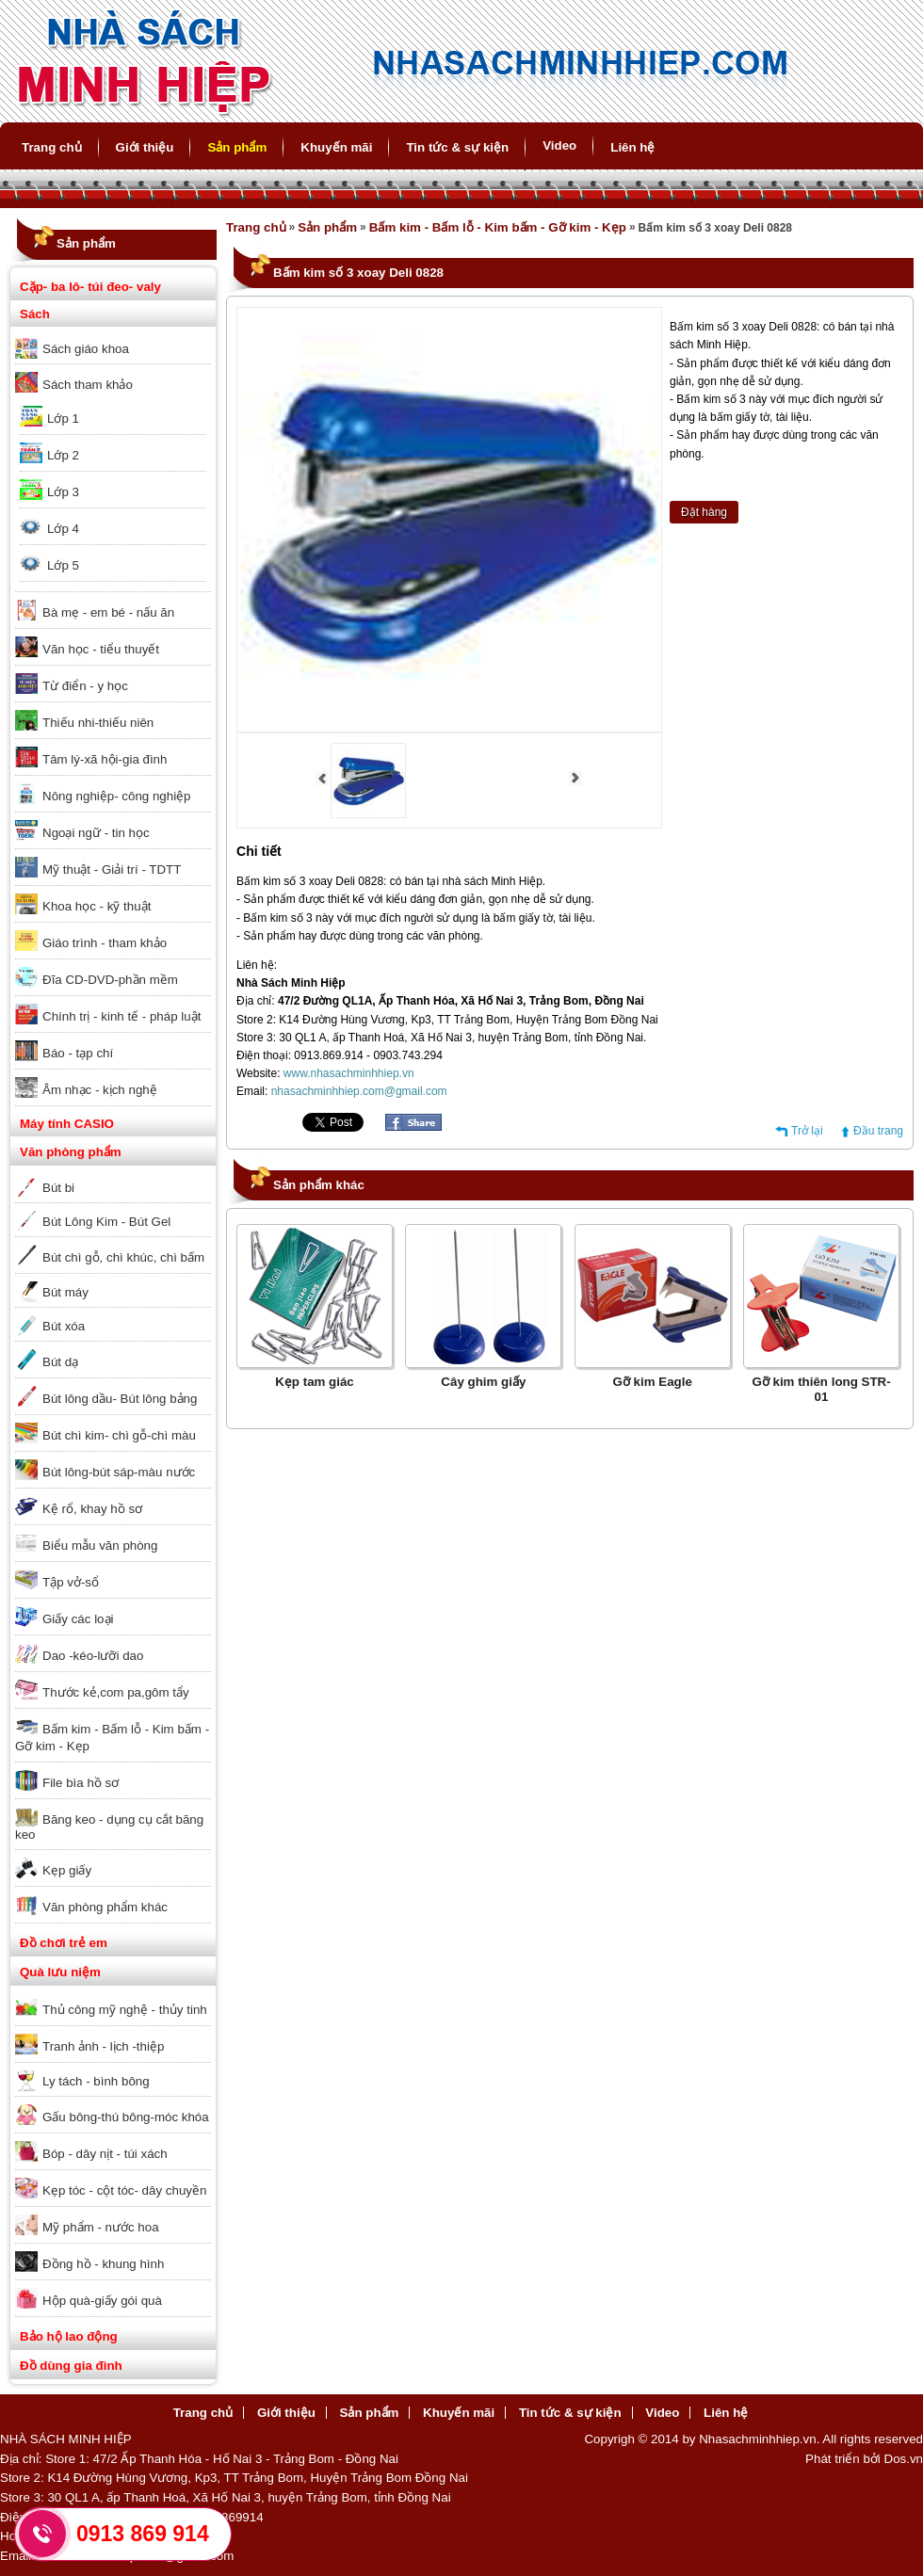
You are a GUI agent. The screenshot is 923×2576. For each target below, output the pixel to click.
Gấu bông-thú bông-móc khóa (125, 2117)
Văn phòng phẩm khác (105, 1907)
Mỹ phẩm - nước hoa (100, 2227)
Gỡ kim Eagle (652, 1382)
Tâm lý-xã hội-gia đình (104, 759)
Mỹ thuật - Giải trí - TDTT (111, 869)
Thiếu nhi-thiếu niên (98, 723)
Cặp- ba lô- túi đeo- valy (90, 287)
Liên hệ (632, 147)
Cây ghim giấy (483, 1382)
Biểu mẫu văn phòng (99, 1545)
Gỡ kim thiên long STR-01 (821, 1389)
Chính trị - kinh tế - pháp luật (121, 1016)
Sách (35, 314)
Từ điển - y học (85, 686)
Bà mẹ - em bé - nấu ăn (108, 612)
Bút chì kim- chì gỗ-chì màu (119, 1435)
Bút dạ (60, 1362)
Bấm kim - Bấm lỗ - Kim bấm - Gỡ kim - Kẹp (112, 1737)
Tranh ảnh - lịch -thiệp (103, 2046)
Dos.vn (903, 2459)
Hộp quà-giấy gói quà (102, 2301)
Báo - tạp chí (77, 1053)
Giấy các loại (77, 1619)
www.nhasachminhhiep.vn (348, 1073)
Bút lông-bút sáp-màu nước (118, 1472)
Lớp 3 (63, 492)
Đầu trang (878, 1130)
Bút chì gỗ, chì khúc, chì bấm (123, 1257)
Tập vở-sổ (70, 1582)
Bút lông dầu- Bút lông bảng (119, 1399)
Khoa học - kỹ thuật (96, 906)
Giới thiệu (145, 147)
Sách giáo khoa (85, 349)
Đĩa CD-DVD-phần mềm (110, 980)
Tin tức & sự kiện (457, 147)
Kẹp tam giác (314, 1382)
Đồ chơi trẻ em (63, 1943)
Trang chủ (52, 147)
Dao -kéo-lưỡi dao (92, 1656)
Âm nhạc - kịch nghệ (99, 1090)
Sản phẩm (237, 147)
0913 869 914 (142, 2533)
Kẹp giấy (66, 1870)
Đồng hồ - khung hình (103, 2264)
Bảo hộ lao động (69, 2336)
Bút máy (65, 1292)
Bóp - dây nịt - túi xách (105, 2154)
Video (559, 145)
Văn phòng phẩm (70, 1152)
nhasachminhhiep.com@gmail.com (359, 1091)
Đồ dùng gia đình (71, 2366)
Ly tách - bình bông (96, 2081)
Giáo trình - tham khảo (104, 943)
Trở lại (807, 1130)
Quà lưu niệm (60, 1972)
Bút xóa (63, 1326)
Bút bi (58, 1188)
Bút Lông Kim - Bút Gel (106, 1222)
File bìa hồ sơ (80, 1783)
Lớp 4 (63, 529)
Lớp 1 (63, 418)
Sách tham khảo (87, 385)
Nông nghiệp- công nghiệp (116, 796)
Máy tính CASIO (67, 1124)
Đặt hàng (704, 512)
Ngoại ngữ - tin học (96, 833)
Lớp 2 (63, 455)
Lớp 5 (63, 565)
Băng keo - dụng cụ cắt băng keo (109, 1827)
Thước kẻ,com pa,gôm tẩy (115, 1692)
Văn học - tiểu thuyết (100, 649)
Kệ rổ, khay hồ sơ (92, 1509)
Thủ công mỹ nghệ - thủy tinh (124, 2010)
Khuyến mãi (336, 147)
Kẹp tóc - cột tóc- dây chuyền (124, 2190)
